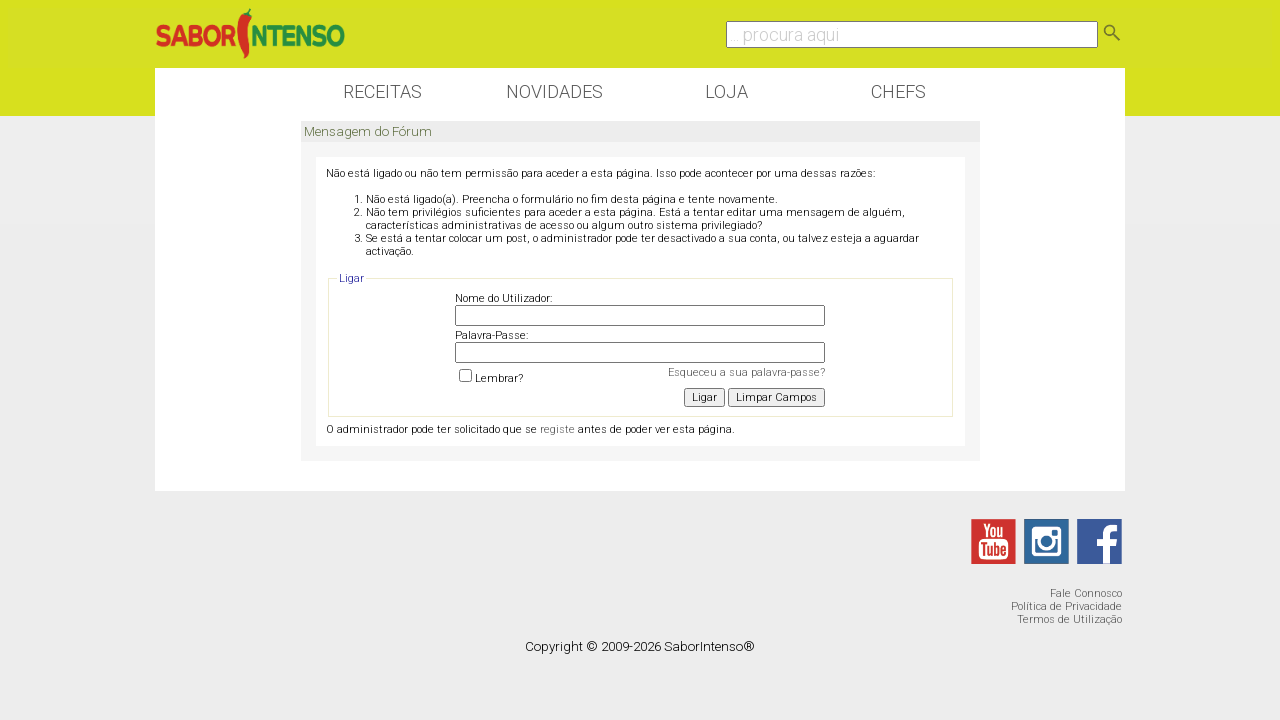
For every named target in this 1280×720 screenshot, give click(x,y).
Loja (726, 91)
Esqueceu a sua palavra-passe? (746, 372)
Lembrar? (491, 378)
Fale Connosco (1086, 593)
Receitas (382, 91)
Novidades (554, 91)
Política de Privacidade (1066, 606)
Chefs (898, 91)
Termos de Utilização (1069, 619)
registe (557, 429)
